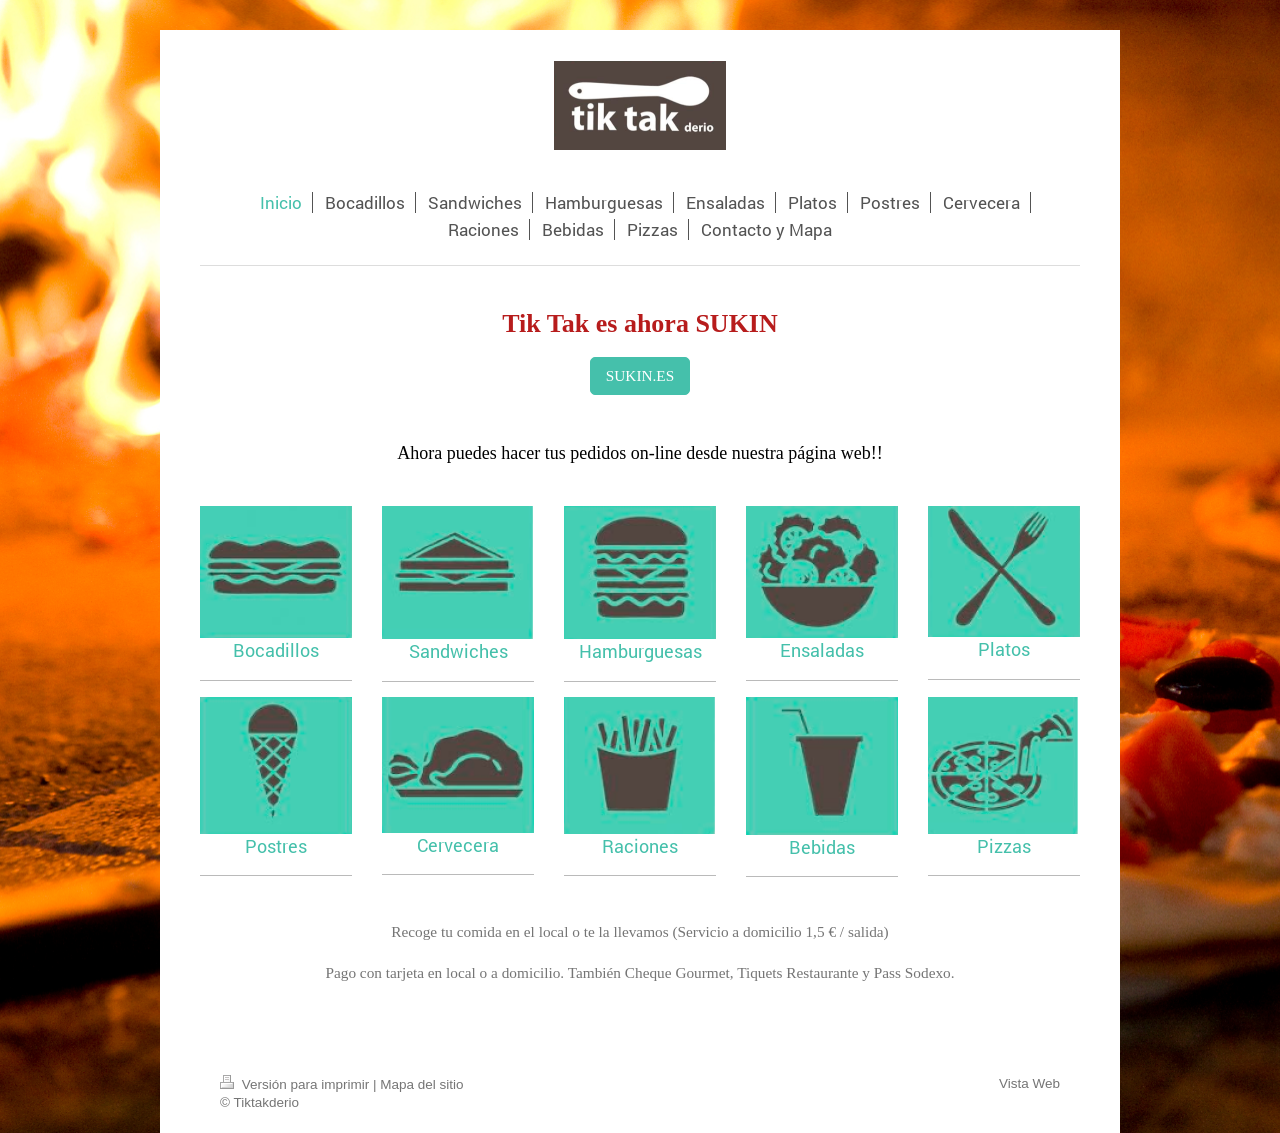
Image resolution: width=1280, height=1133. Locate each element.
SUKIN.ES (640, 375)
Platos (1004, 649)
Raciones (640, 846)
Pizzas (1004, 846)
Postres (276, 846)
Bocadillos (276, 650)
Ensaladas (822, 650)
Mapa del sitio (421, 1084)
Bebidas (822, 847)
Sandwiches (458, 651)
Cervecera (458, 845)
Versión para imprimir (296, 1084)
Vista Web (1029, 1083)
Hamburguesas (640, 651)
